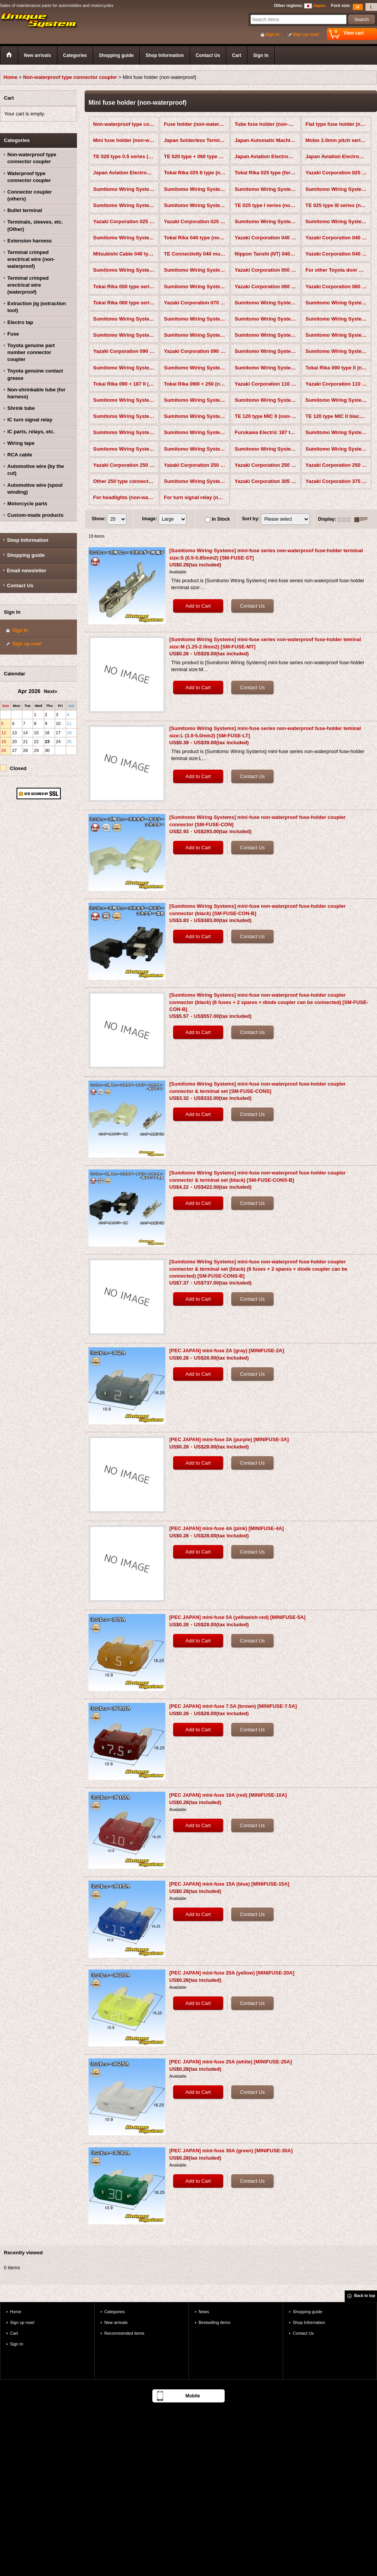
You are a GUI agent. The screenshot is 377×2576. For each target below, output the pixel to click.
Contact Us (20, 585)
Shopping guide (26, 555)
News (204, 2311)
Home (15, 2311)
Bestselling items (214, 2322)
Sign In (272, 34)
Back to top (364, 2296)
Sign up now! (306, 34)
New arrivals (116, 2322)
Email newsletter (27, 570)
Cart (14, 2333)
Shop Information (27, 540)
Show (98, 518)
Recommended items (124, 2333)
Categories (114, 2311)
